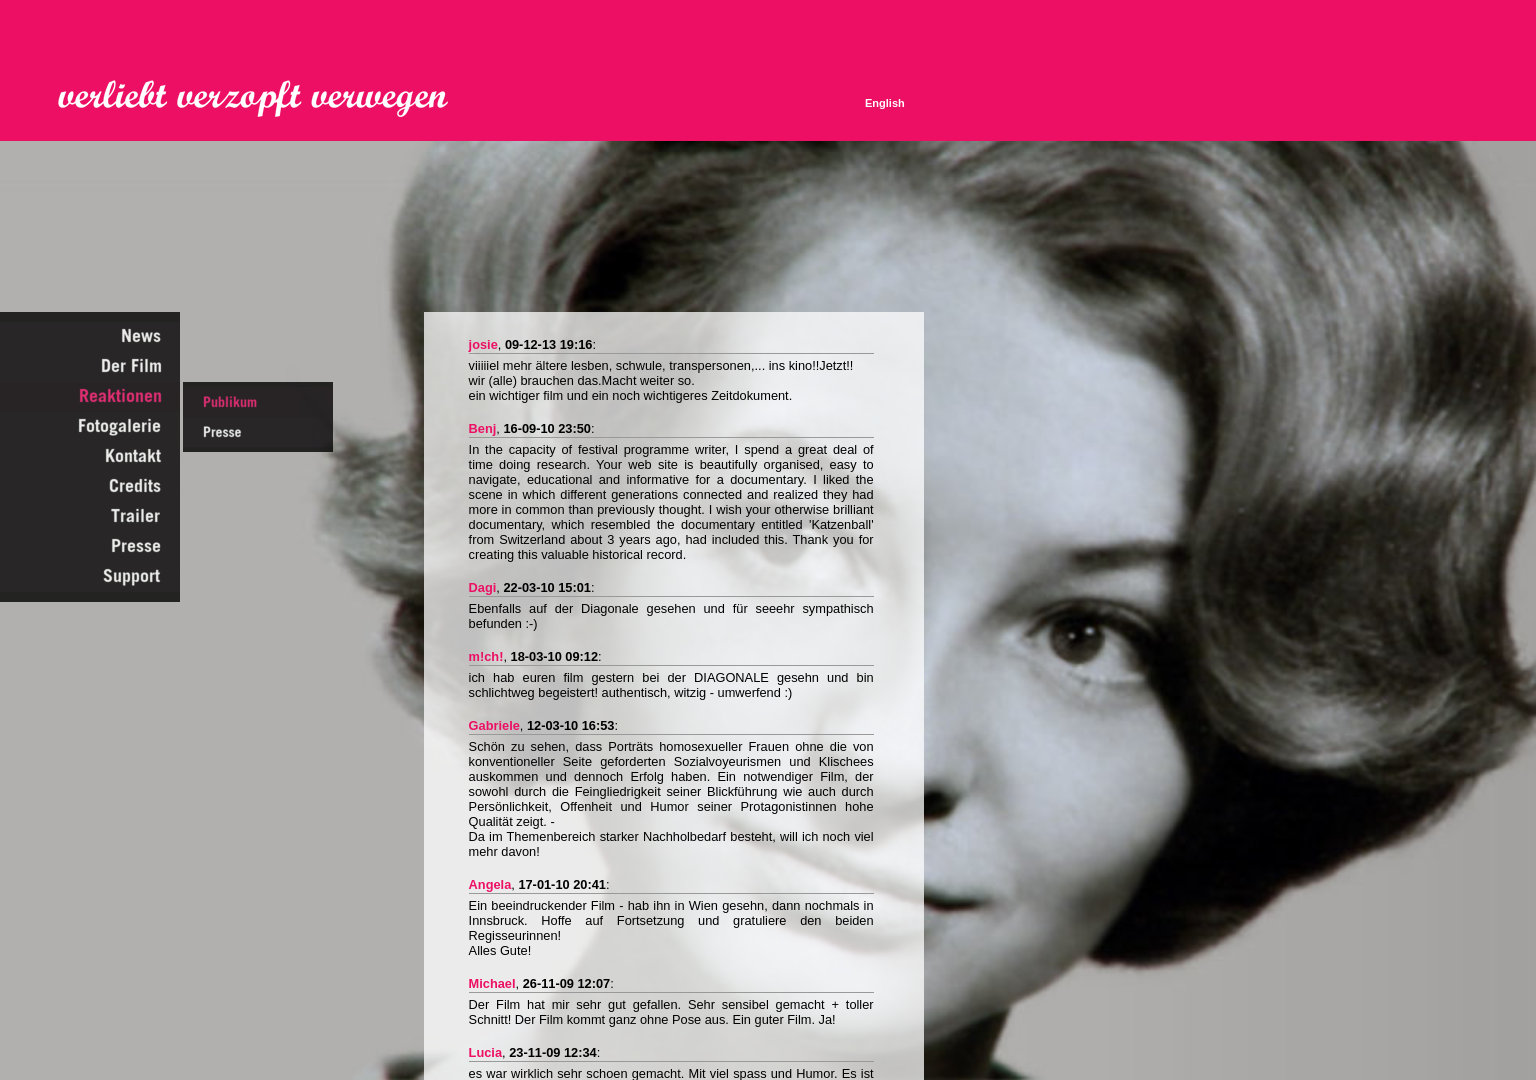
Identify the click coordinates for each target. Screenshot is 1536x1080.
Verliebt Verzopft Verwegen (267, 99)
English (885, 103)
